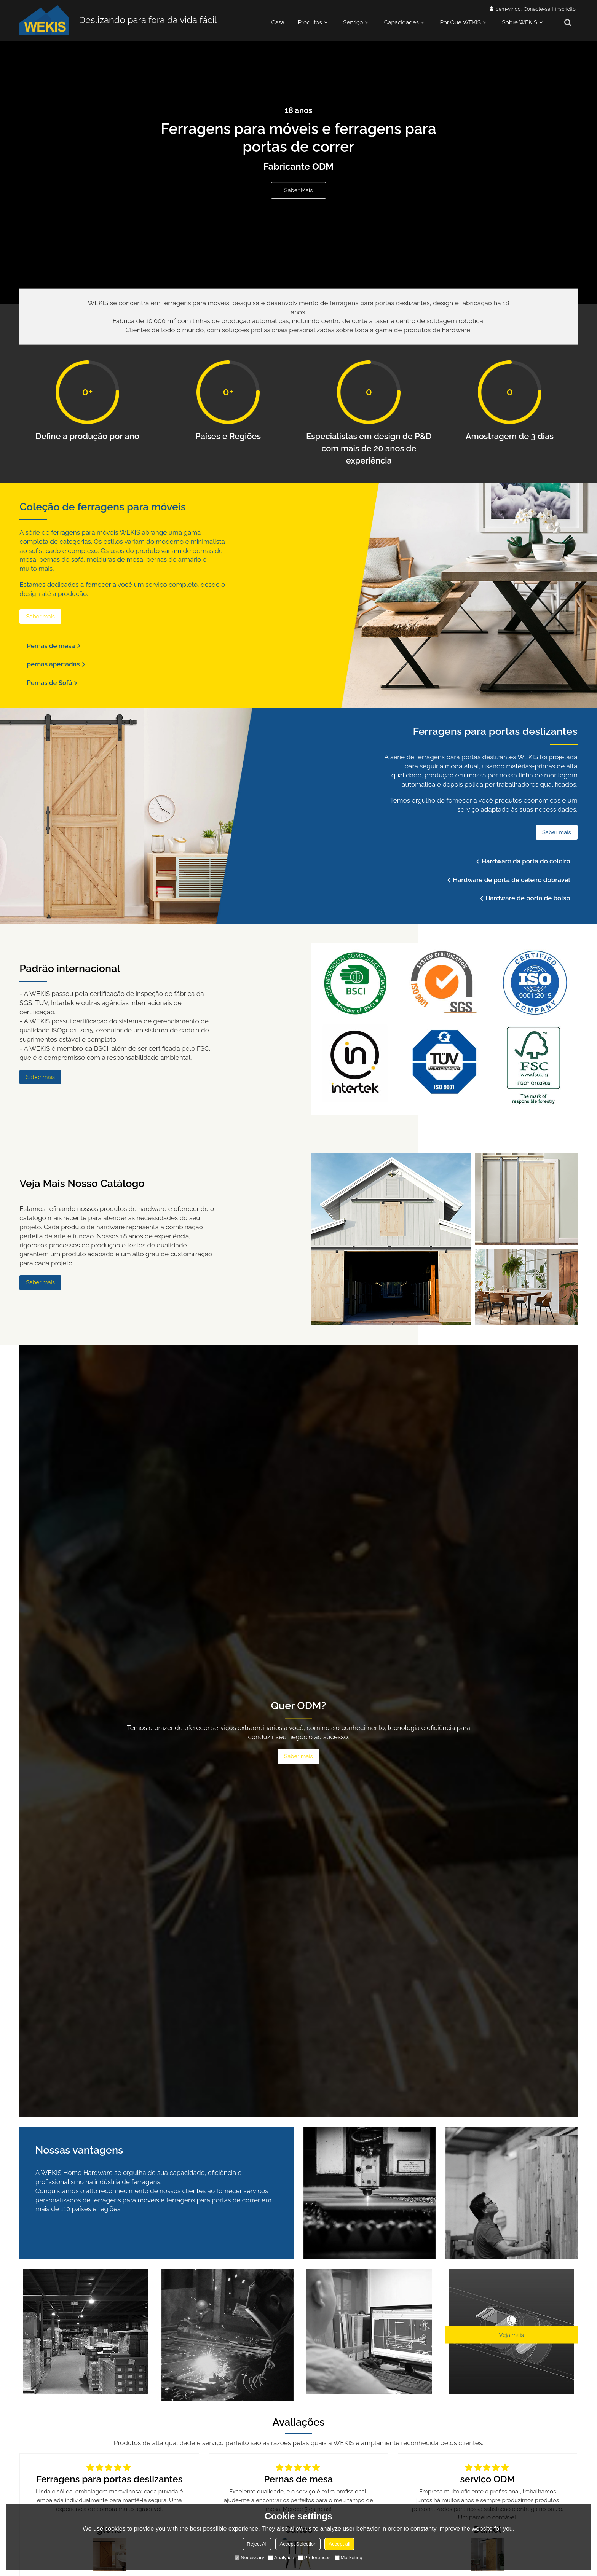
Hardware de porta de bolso (526, 906)
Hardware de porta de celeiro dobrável (510, 887)
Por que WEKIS (460, 22)
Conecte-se (537, 9)
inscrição (565, 9)
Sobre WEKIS (519, 22)
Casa (277, 22)
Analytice (281, 2557)
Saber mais (298, 190)
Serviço (353, 22)
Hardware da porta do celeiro (524, 867)
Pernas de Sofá (50, 686)
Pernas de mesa (52, 648)
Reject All (257, 2544)
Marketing (348, 2557)
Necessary (249, 2557)
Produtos (310, 22)
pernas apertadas (54, 667)
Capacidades (401, 22)
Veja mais (511, 2343)
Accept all (339, 2544)
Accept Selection (297, 2544)
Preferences (314, 2557)
